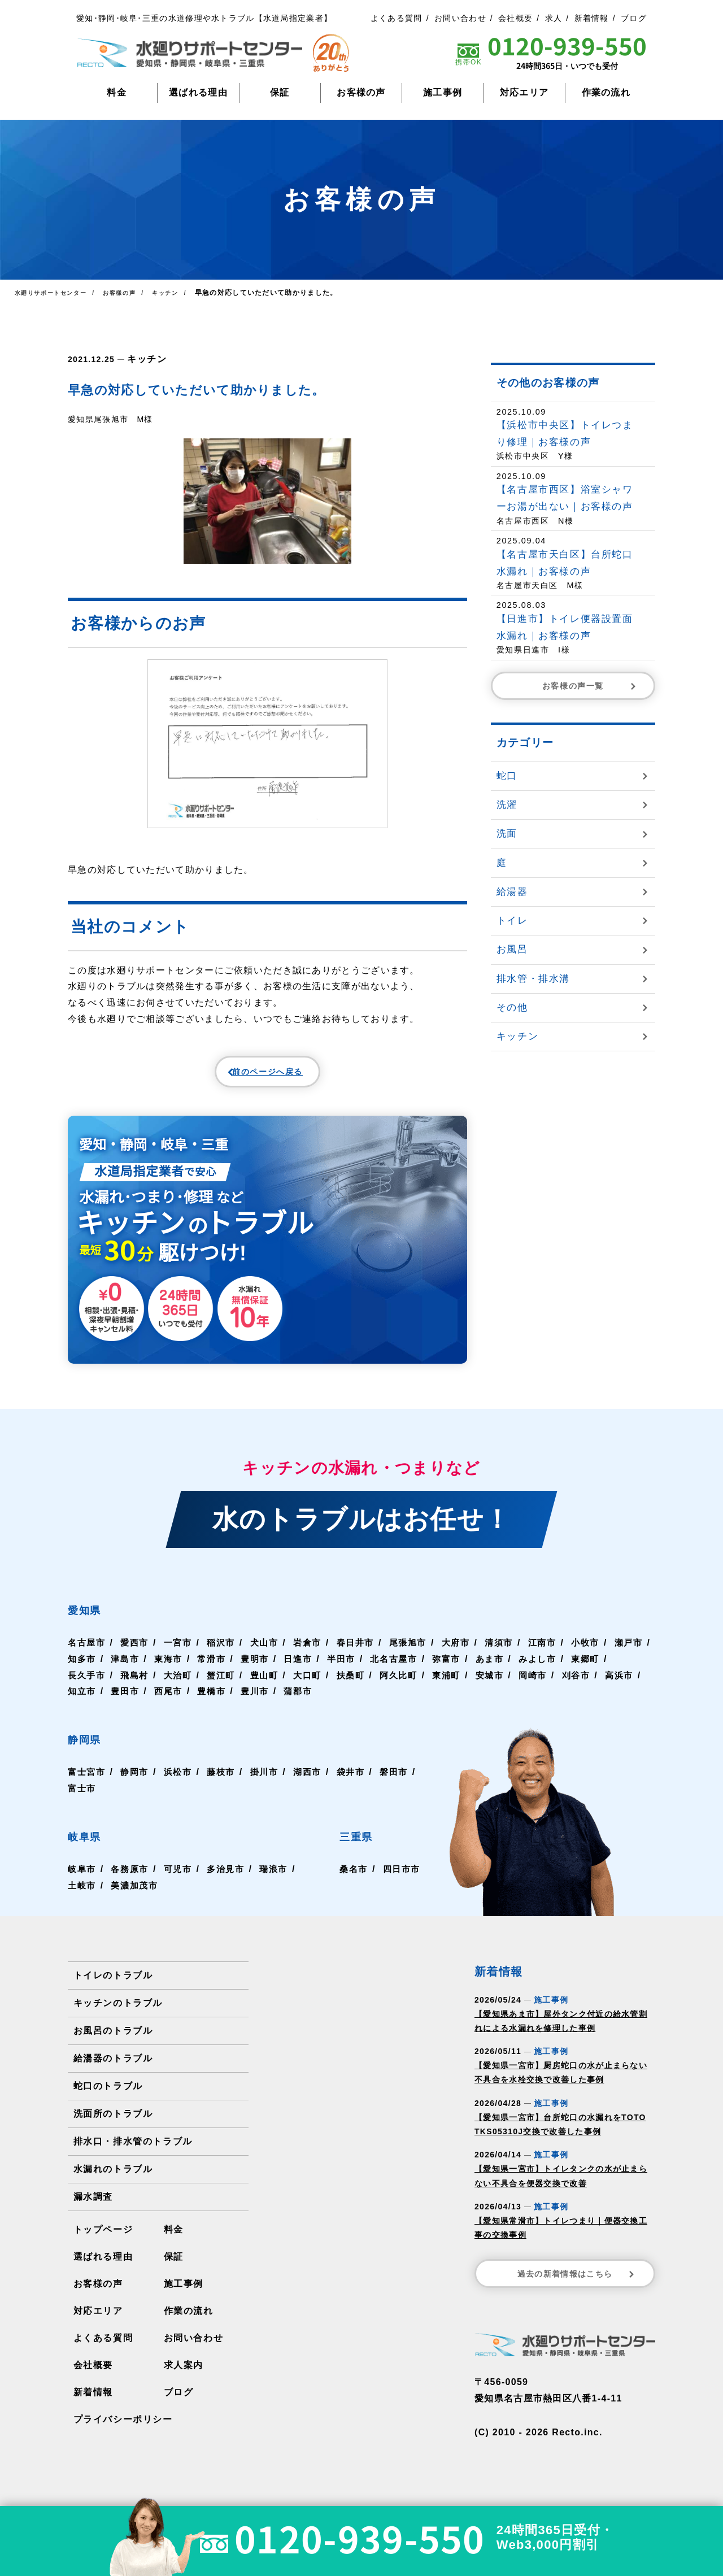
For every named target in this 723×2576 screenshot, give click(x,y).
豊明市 (304, 1670)
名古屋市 (87, 1654)
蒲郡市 (393, 1702)
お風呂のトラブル (112, 2042)
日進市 (348, 1670)
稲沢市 (225, 1654)
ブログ (634, 18)
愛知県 (94, 1619)
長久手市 (131, 1686)
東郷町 (82, 1686)
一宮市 (180, 1654)
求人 (554, 18)
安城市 (545, 1686)
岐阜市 (82, 1880)
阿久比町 (452, 1686)
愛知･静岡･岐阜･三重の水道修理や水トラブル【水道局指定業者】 (204, 18)
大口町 (358, 1686)
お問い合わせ (460, 18)
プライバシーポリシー (122, 2430)
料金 (117, 92)
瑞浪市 (279, 1880)
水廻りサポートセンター (56, 293)
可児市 (180, 1880)
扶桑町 (402, 1686)
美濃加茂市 (137, 1896)
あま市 (545, 1670)
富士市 (127, 1799)
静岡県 (94, 1748)
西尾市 (260, 1702)
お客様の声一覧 (590, 685)
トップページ (102, 2241)
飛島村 (180, 1686)
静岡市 (136, 1783)
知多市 (127, 1670)
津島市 (171, 1670)
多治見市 (230, 1880)
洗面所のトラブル (112, 2125)
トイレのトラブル (112, 1986)
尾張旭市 (417, 1654)
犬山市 (270, 1654)
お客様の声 (361, 92)
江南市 (555, 1654)
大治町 (225, 1686)
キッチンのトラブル (117, 2014)
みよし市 (595, 1670)
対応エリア (524, 92)
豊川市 (348, 1702)
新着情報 (591, 18)
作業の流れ (606, 92)
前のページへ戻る (240, 1076)
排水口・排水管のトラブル (132, 2152)
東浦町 (501, 1686)
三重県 (363, 1846)
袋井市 (358, 1783)
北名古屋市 (447, 1670)
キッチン (144, 358)
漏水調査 (92, 2208)
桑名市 (351, 1880)
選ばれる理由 (198, 92)
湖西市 (314, 1783)
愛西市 (136, 1654)
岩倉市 (314, 1654)
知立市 (171, 1702)
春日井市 (363, 1654)
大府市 (467, 1654)
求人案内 (183, 2376)
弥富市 (501, 1670)
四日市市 (400, 1880)
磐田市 (82, 1799)
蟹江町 (270, 1686)
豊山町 (314, 1686)
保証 (280, 92)
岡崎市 (590, 1686)
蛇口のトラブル (107, 2097)
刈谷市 (82, 1702)
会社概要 (515, 18)
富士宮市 (87, 1783)
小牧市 (600, 1654)
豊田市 (215, 1702)
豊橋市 (304, 1702)
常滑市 (260, 1670)
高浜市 (127, 1702)
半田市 (393, 1670)
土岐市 (82, 1896)
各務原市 (131, 1880)
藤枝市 (225, 1783)
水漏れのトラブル (112, 2180)
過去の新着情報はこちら (576, 2285)
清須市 (511, 1654)
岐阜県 (94, 1846)
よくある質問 (397, 18)
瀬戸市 (82, 1670)
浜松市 (180, 1783)
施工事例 (442, 92)
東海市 (215, 1670)
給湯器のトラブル (112, 2069)
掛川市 (270, 1783)
